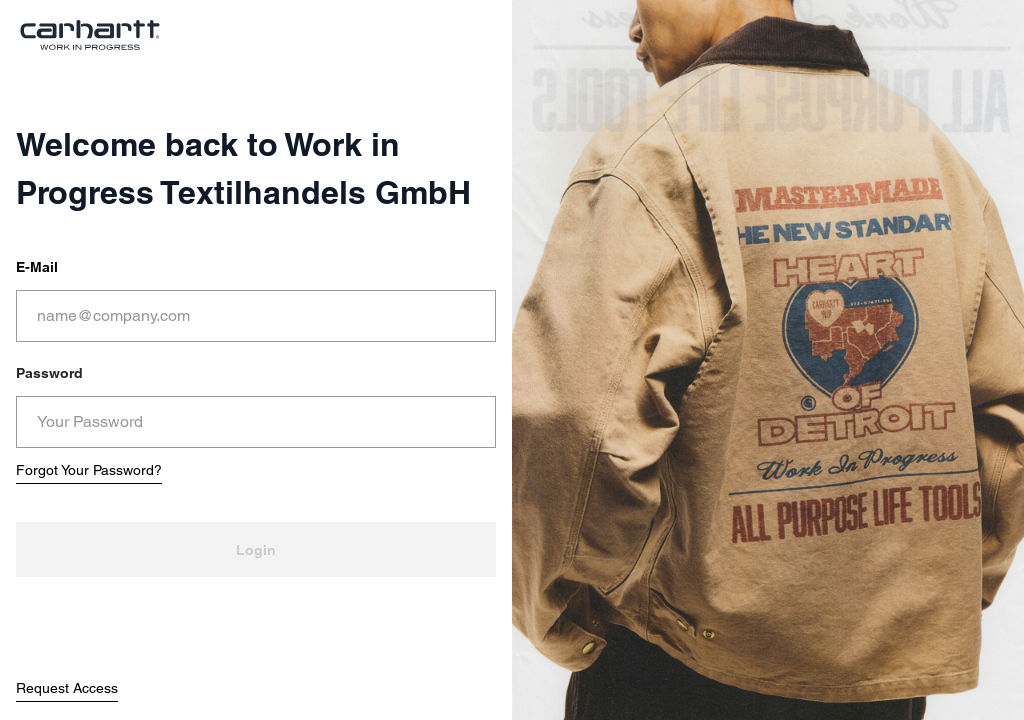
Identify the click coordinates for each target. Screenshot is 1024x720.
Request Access (67, 688)
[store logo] (90, 35)
